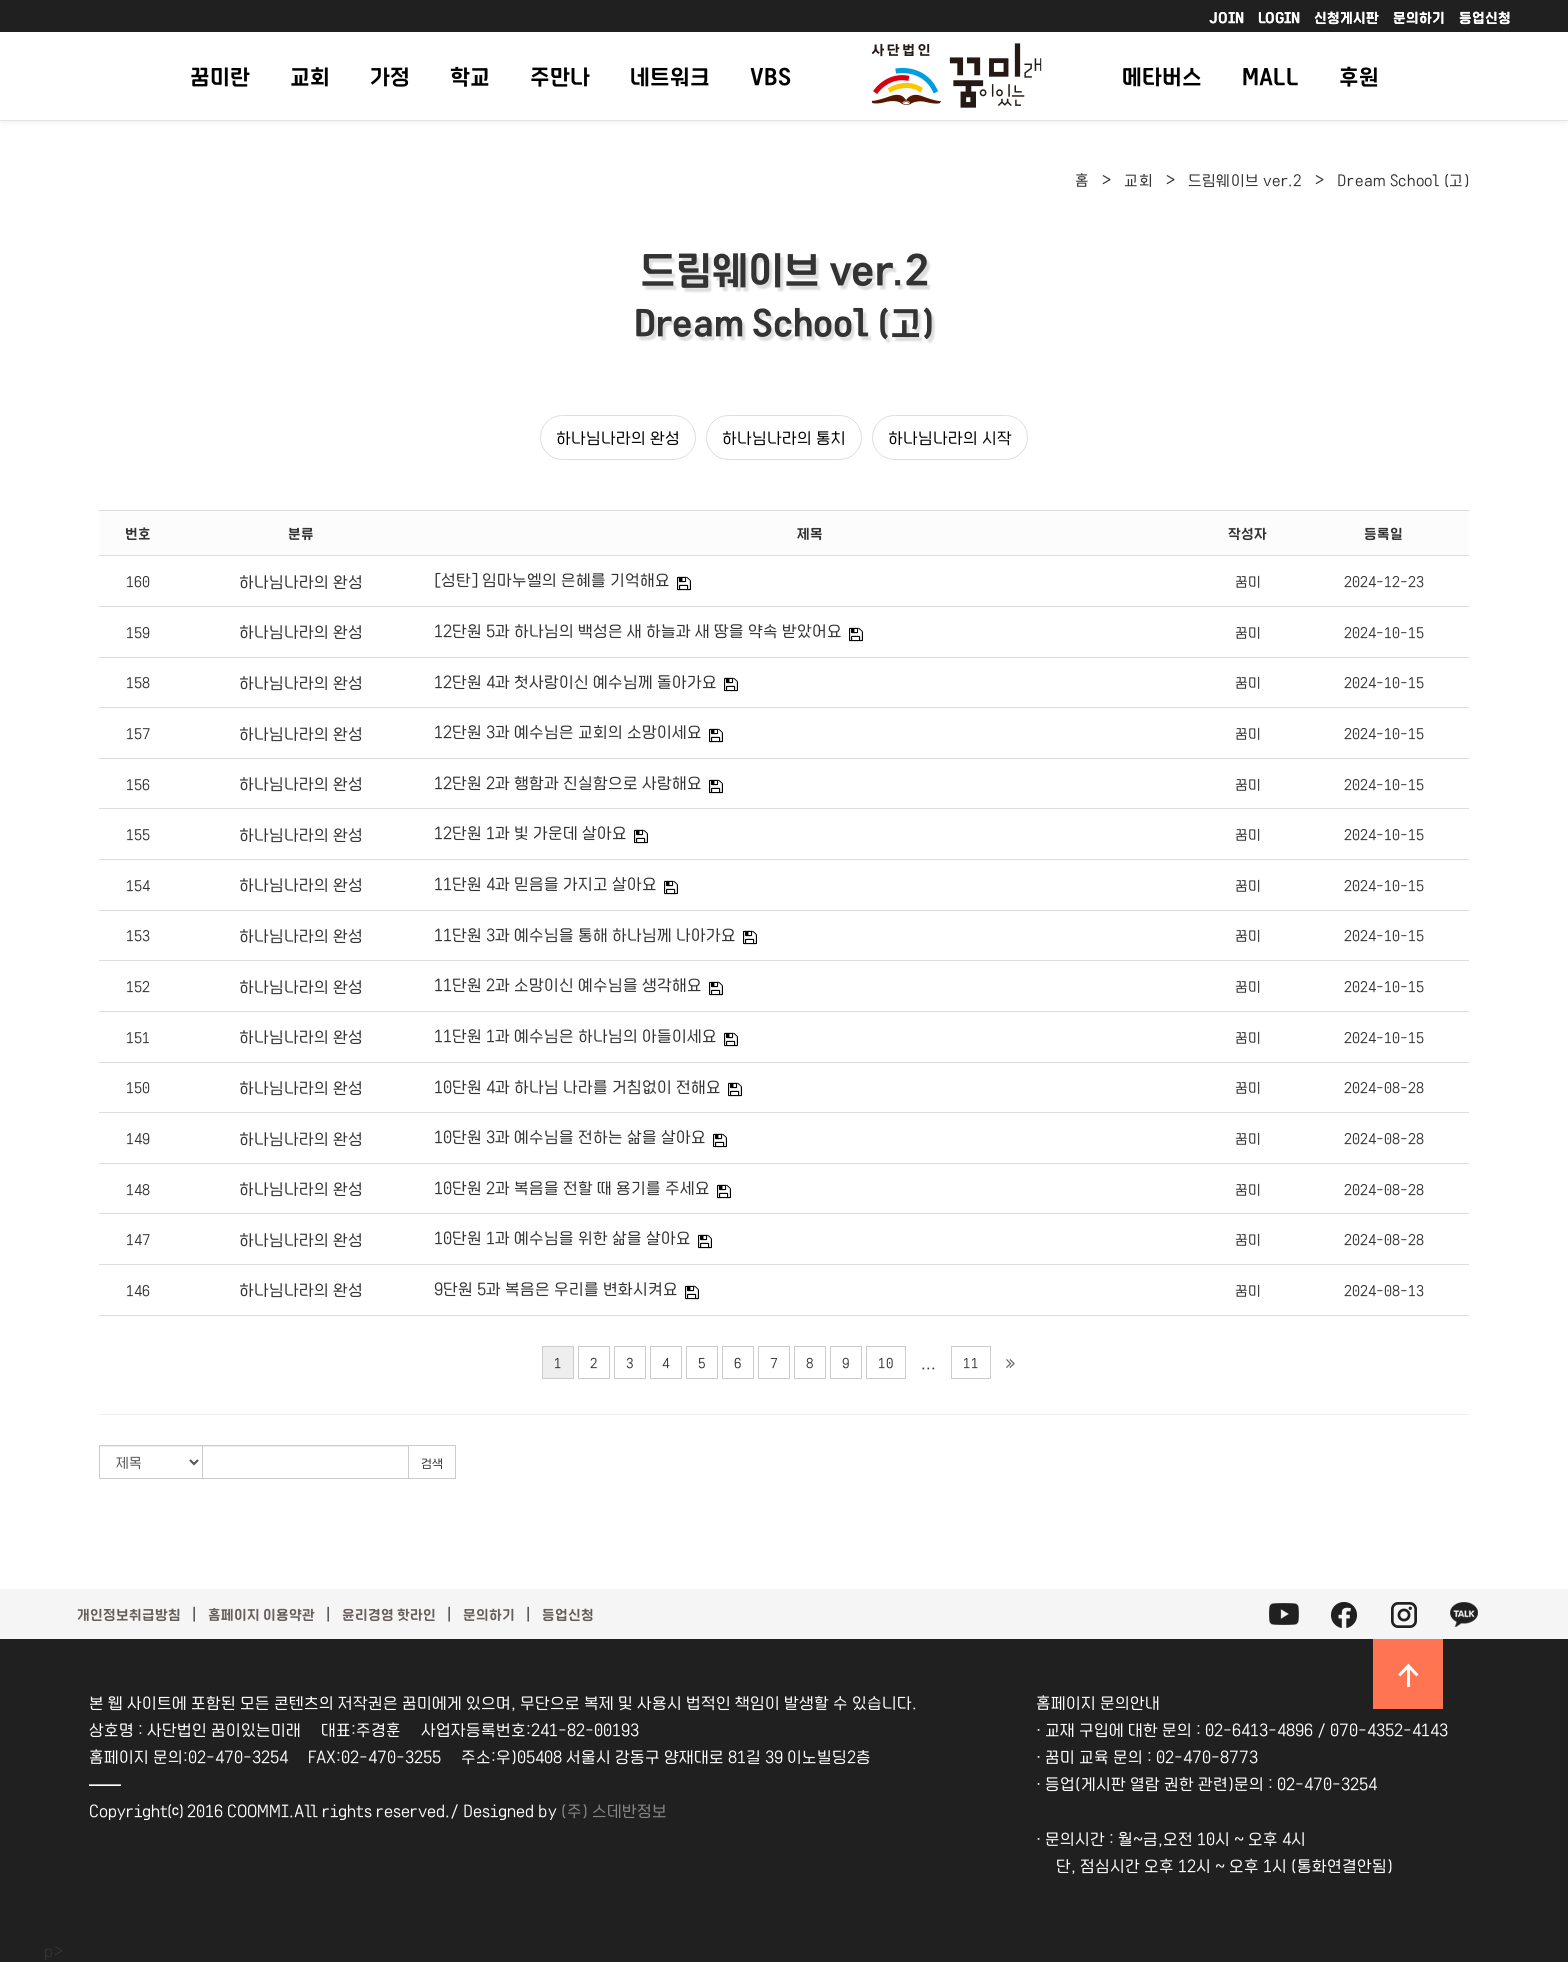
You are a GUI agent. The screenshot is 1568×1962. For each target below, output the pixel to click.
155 (138, 834)
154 (138, 885)
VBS (770, 75)
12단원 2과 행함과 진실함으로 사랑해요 (568, 782)
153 (138, 935)
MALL (1270, 75)
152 (138, 986)
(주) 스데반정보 (614, 1810)
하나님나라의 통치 (784, 437)
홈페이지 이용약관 (261, 1614)
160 (138, 581)
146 (138, 1290)
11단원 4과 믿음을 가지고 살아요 (545, 883)
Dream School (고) (1403, 179)
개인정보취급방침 (129, 1614)
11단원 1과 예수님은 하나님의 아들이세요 (575, 1035)
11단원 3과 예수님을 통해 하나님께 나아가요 (585, 934)
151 (138, 1037)
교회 (310, 75)
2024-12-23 (1384, 581)
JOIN (1226, 17)
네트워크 (670, 75)
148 (138, 1189)
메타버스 (1162, 75)
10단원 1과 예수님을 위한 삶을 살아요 (562, 1237)
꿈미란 (220, 75)
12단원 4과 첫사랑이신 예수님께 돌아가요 (575, 681)
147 (138, 1239)
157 (138, 733)
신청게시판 (1346, 17)
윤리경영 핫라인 (389, 1614)
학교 (470, 75)
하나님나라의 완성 (618, 437)
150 (138, 1087)
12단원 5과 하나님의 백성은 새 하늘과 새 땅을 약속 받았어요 (638, 630)
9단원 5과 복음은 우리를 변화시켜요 (556, 1288)
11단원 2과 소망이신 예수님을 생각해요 (568, 984)
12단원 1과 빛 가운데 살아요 (530, 832)
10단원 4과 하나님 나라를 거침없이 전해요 (577, 1086)
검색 (432, 1462)
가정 (390, 75)
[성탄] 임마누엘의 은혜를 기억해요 (552, 579)
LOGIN (1279, 17)
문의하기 (1419, 17)
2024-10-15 (1384, 632)
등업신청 (1485, 17)
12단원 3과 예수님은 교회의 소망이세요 (568, 731)
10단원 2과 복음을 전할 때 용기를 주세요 (572, 1187)
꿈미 (1248, 581)
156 (138, 784)
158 (138, 682)
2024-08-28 (1384, 1087)
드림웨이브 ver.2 (1245, 179)
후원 (1359, 75)
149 (138, 1138)
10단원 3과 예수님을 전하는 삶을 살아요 (570, 1136)
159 (138, 632)
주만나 (560, 75)
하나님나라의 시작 (950, 437)
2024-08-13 (1384, 1290)
